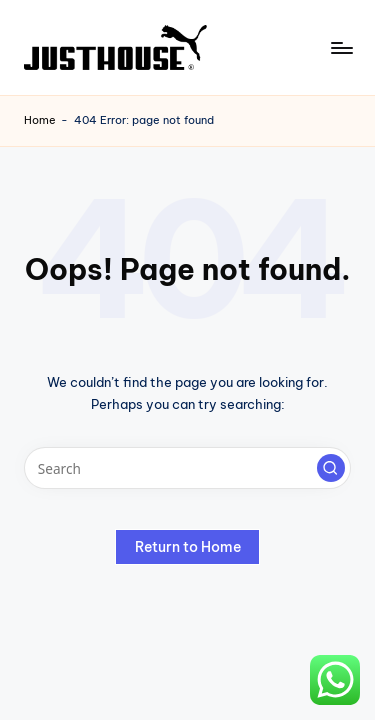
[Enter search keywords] (187, 468)
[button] (331, 468)
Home (40, 120)
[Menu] (341, 47)
